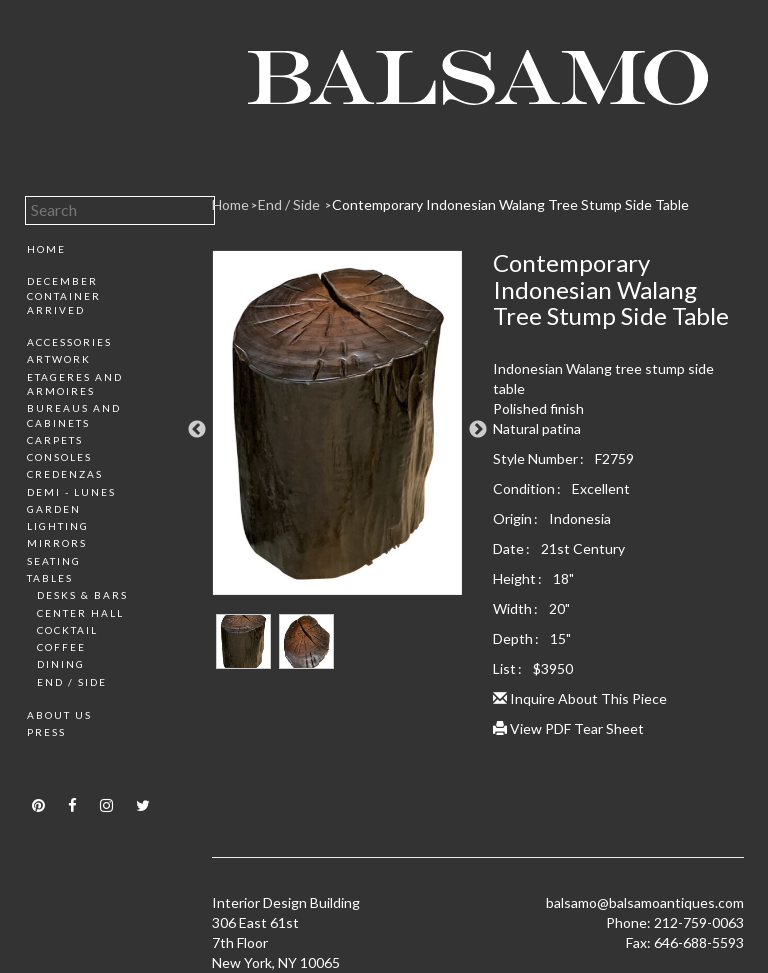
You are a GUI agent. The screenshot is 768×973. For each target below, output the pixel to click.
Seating (54, 561)
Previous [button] (197, 430)
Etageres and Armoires (75, 384)
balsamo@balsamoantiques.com (645, 902)
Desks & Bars (82, 595)
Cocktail (67, 630)
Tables (50, 578)
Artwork (59, 359)
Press (46, 732)
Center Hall (80, 613)
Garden (54, 509)
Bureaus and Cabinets (74, 415)
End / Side (72, 682)
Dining (61, 664)
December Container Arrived (64, 295)
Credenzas (65, 474)
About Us (59, 715)
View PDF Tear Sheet (568, 728)
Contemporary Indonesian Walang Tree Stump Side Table (510, 204)
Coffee (61, 647)
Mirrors (57, 543)
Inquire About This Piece (580, 698)
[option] (337, 430)
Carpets (55, 440)
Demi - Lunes (71, 492)
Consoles (59, 457)
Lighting (58, 526)
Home (46, 249)
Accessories (69, 342)
